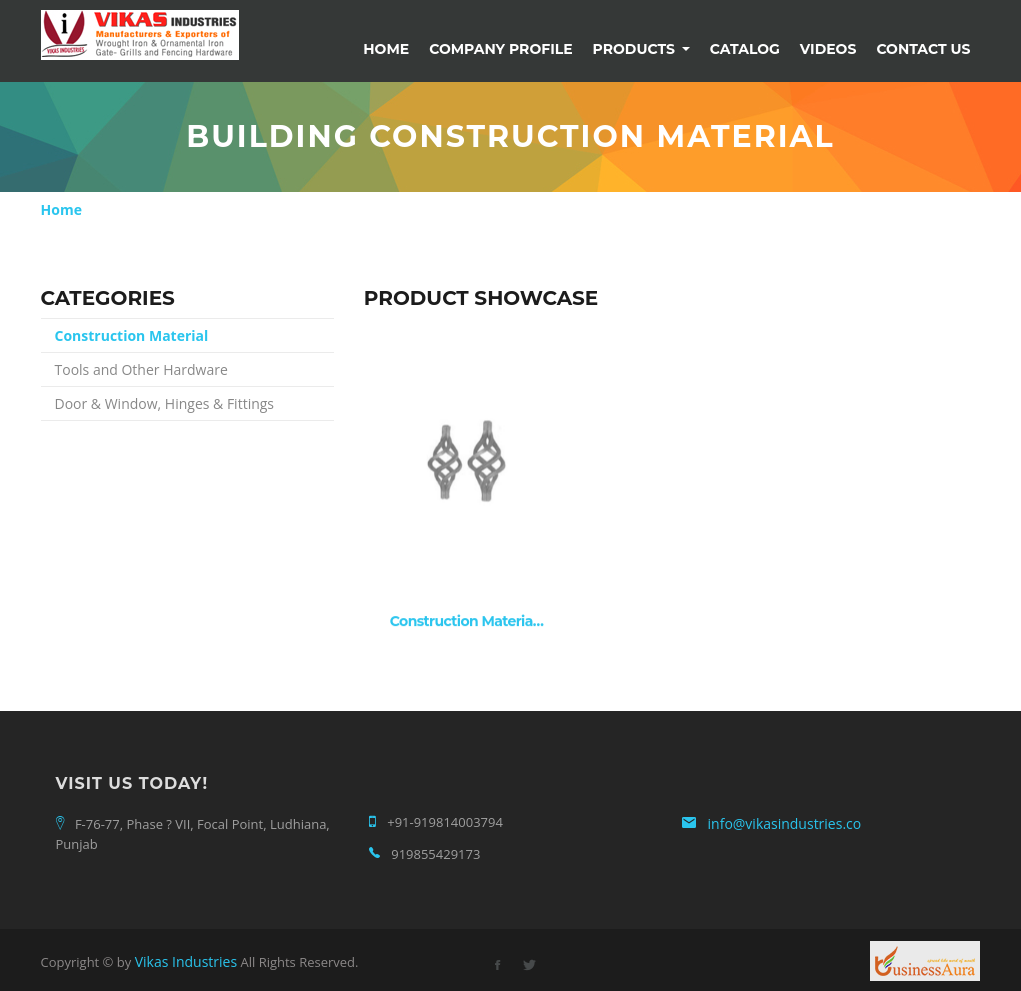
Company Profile (500, 49)
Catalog (745, 49)
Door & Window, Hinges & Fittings (165, 403)
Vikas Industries (186, 961)
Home (386, 49)
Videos (828, 49)
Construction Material (132, 335)
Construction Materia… (467, 622)
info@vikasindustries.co (785, 823)
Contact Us (923, 49)
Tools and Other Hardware (141, 369)
